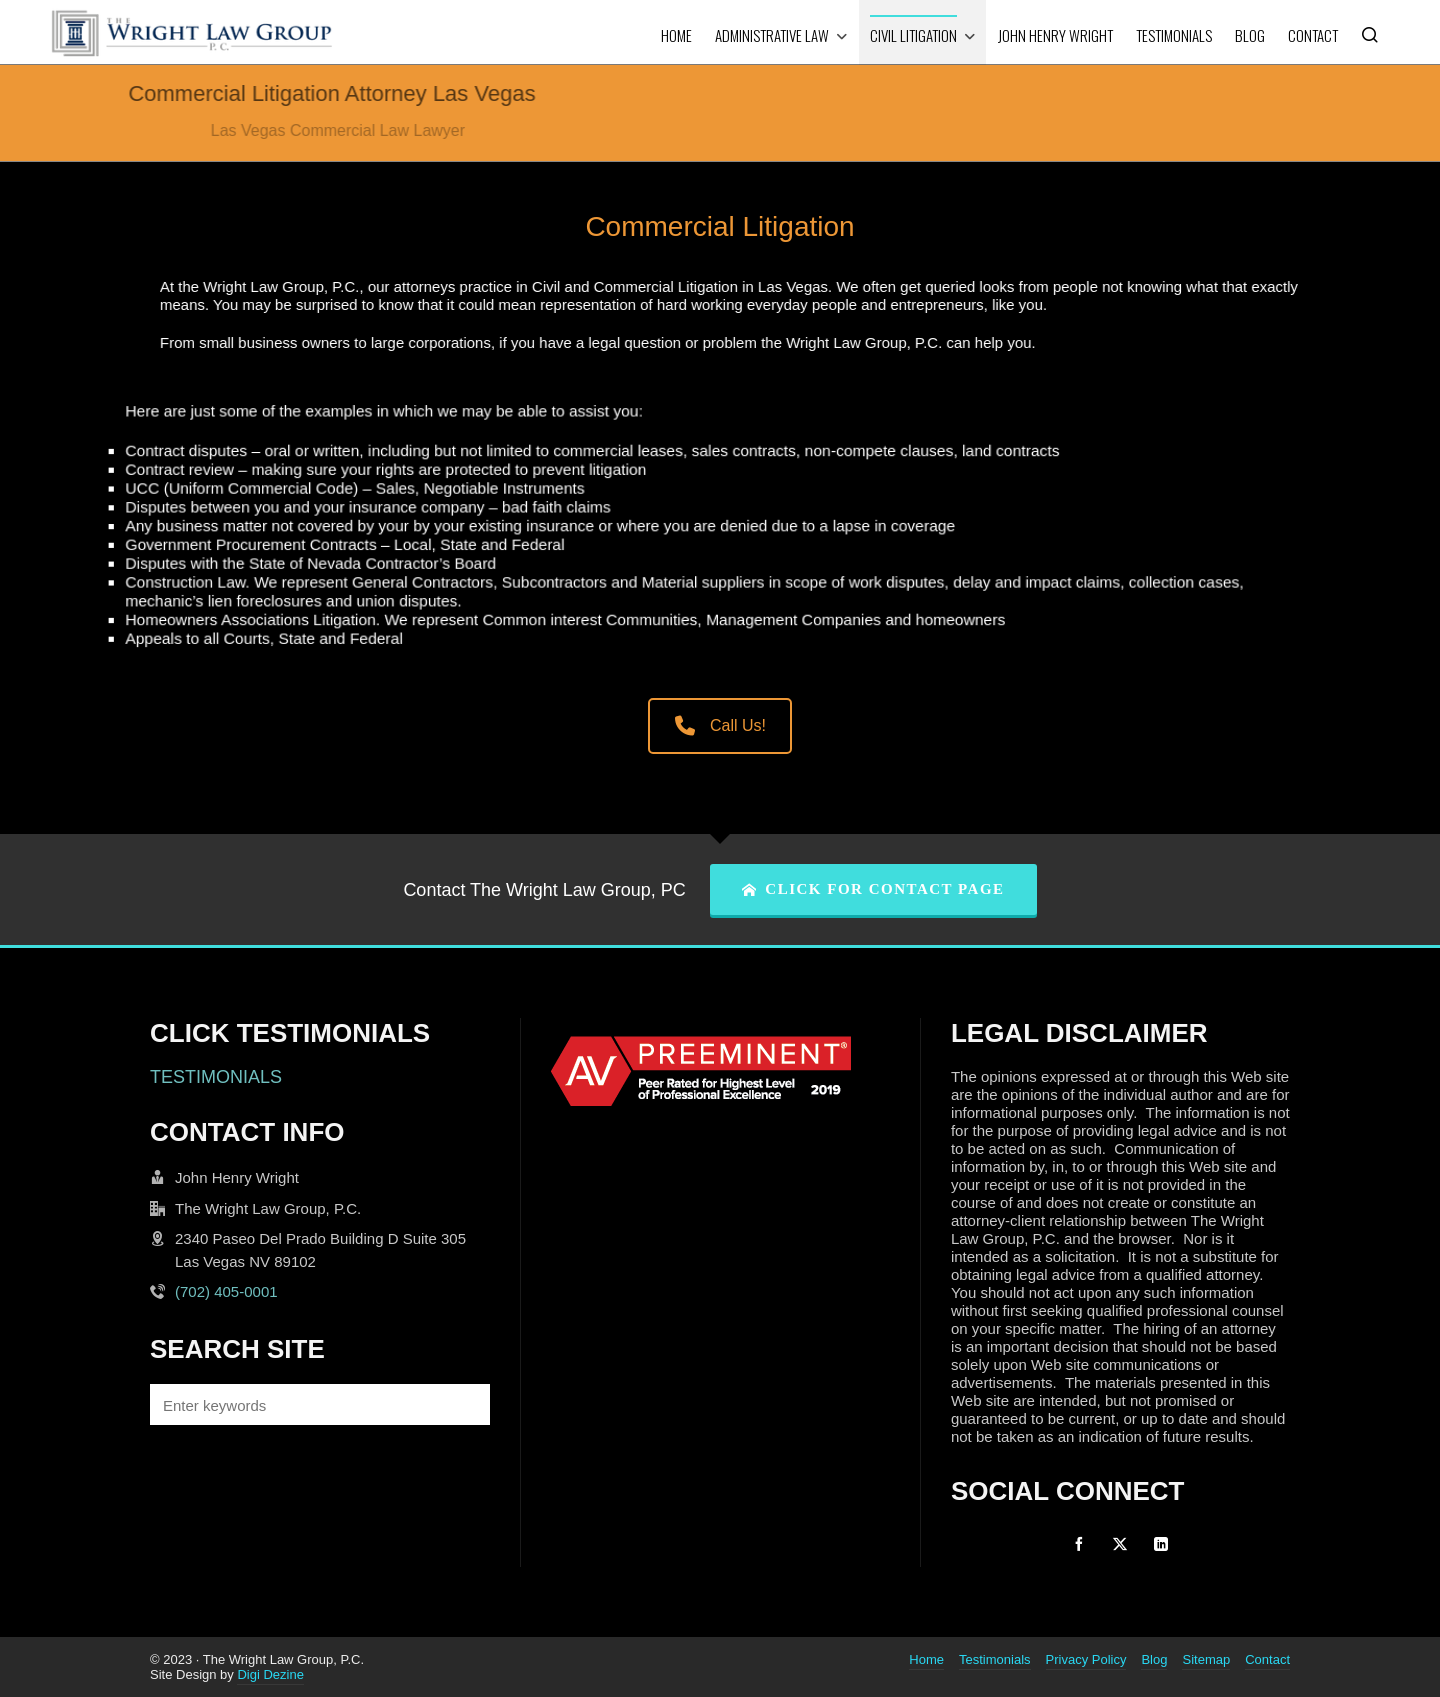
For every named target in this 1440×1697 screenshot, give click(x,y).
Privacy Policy (1086, 1659)
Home (926, 1659)
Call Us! (720, 725)
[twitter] (1120, 1544)
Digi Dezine (270, 1674)
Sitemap (1206, 1659)
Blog (1154, 1659)
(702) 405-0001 (226, 1291)
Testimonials (995, 1659)
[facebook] (1079, 1544)
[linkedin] (1161, 1544)
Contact (1267, 1659)
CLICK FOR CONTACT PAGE (873, 889)
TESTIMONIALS (216, 1077)
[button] (465, 1404)
